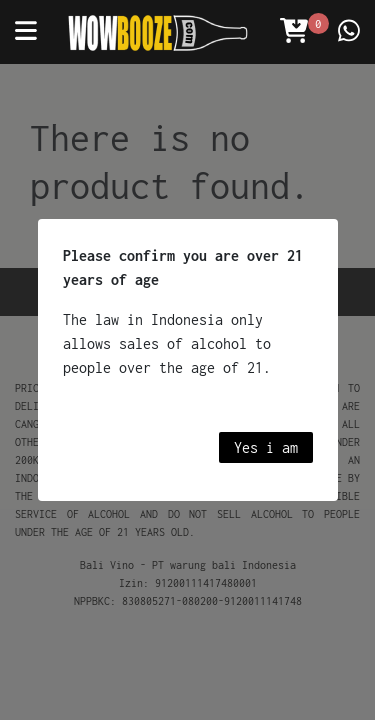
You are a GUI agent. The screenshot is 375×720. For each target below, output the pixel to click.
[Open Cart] (294, 32)
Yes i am (266, 447)
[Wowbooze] (158, 32)
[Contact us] (349, 32)
